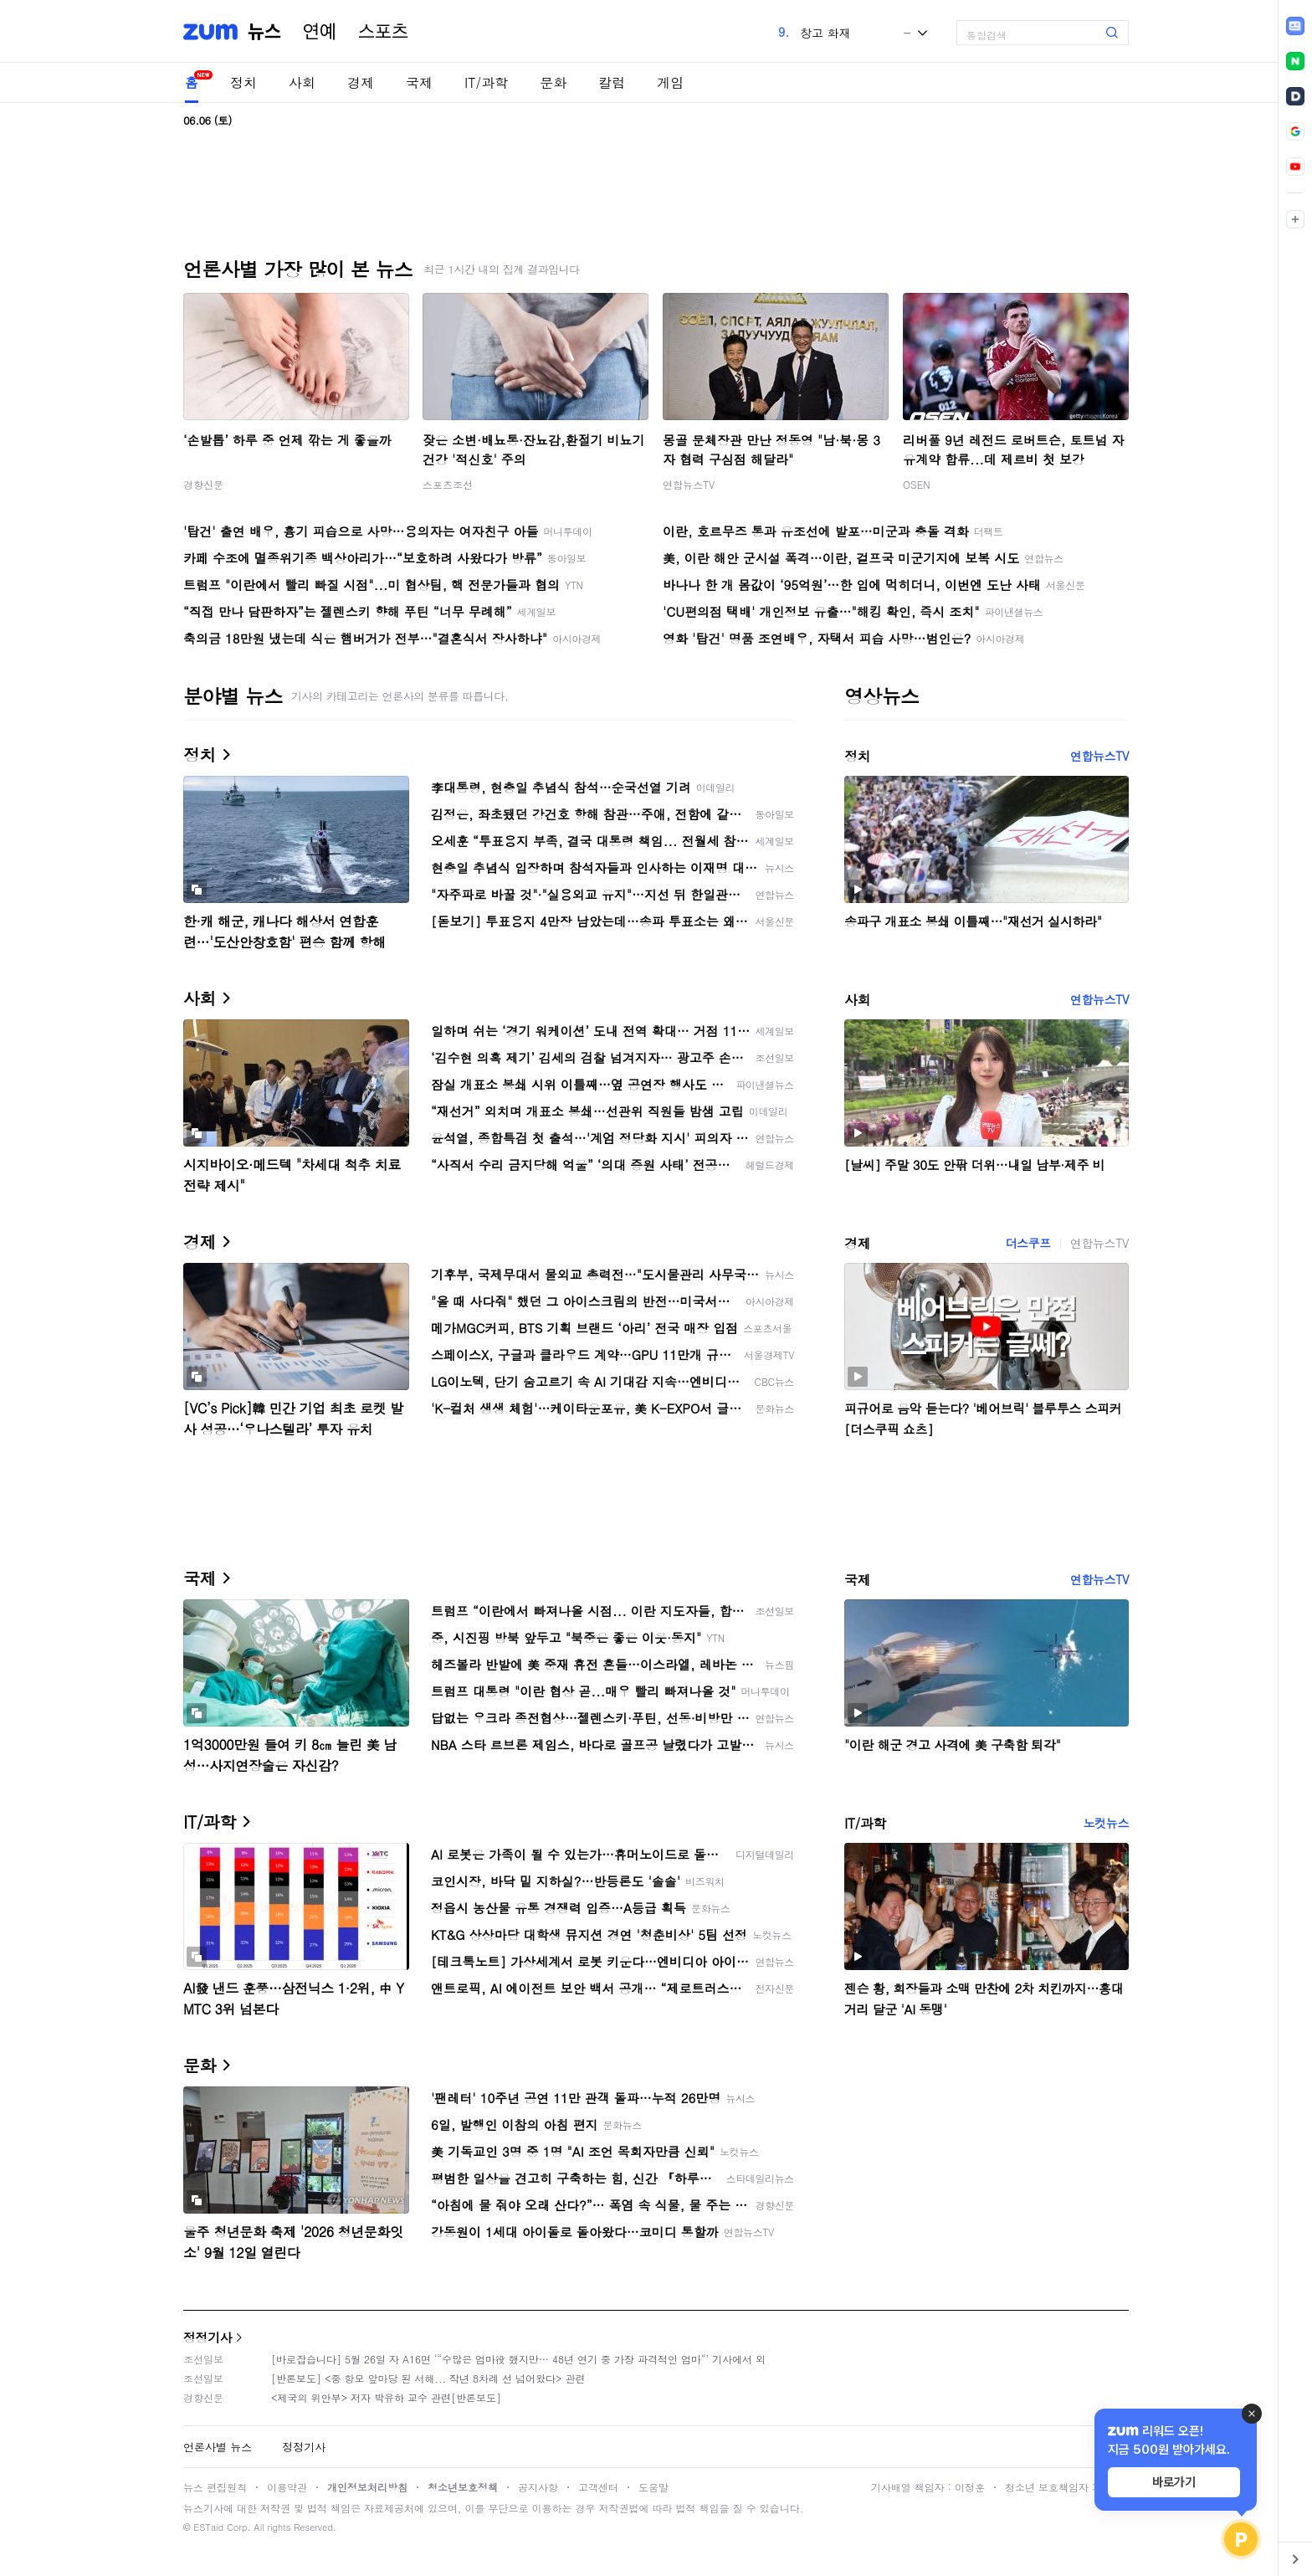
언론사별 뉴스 (217, 2447)
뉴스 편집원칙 (215, 2487)
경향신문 (203, 484)
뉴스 (264, 32)
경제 (360, 82)
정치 (243, 82)
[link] (1295, 26)
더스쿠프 (1027, 1242)
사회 (302, 82)
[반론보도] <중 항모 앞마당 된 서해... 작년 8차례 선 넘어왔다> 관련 (428, 2378)
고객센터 (598, 2487)
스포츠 (383, 32)
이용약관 (287, 2487)
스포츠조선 (448, 484)
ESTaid (208, 2527)
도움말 (653, 2487)
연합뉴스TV (689, 484)
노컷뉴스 (1106, 1822)
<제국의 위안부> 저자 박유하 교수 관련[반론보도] (386, 2397)
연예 (319, 32)
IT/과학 (486, 82)
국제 (419, 82)
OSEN (916, 484)
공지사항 (538, 2487)
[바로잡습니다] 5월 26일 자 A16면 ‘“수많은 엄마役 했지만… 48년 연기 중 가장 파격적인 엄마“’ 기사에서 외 (518, 2359)
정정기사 (207, 2337)
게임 (670, 82)
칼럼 (611, 82)
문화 (553, 82)
